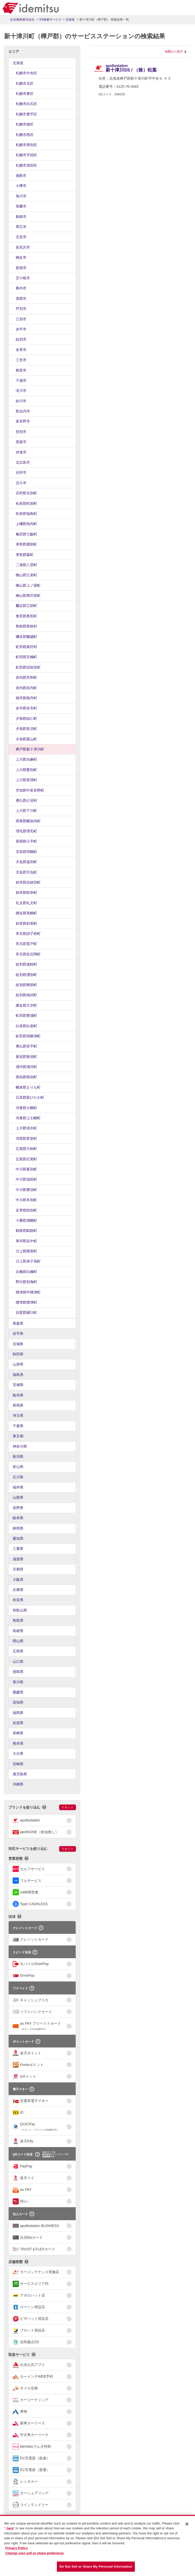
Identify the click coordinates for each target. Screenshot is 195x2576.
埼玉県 (18, 1415)
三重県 (18, 1549)
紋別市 (21, 339)
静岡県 (18, 1528)
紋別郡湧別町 (26, 975)
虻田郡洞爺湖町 (28, 1036)
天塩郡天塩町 (26, 872)
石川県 (18, 1477)
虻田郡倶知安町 (28, 667)
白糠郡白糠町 (26, 1272)
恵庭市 (21, 442)
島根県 (18, 1631)
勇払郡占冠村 (26, 800)
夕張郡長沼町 (26, 729)
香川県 (18, 1682)
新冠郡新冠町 (26, 1057)
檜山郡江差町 (26, 575)
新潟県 (18, 1457)
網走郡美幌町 (26, 913)
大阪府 (18, 1580)
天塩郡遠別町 (26, 862)
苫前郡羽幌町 (26, 852)
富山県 (18, 1467)
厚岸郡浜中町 (26, 1241)
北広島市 (23, 462)
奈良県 (18, 1600)
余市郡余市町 (26, 708)
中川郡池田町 (26, 1179)
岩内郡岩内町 (26, 688)
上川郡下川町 (26, 811)
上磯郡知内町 (26, 524)
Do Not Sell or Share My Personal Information (95, 2569)
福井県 (18, 1487)
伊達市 (21, 452)
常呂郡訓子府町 (28, 934)
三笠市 (21, 360)
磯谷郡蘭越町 (26, 637)
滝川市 (21, 391)
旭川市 (21, 196)
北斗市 (21, 483)
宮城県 (18, 1344)
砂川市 (21, 401)
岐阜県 (18, 1518)
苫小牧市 (23, 278)
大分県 (18, 1753)
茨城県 (18, 1385)
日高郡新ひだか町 (30, 1097)
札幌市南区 (25, 124)
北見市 (21, 237)
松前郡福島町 (26, 514)
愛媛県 (18, 1692)
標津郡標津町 (26, 1302)
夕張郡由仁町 (26, 718)
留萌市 (21, 268)
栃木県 (18, 1395)
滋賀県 (18, 1559)
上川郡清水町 (26, 1128)
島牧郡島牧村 (26, 626)
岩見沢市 (23, 247)
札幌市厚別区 (26, 145)
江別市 (21, 319)
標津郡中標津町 (28, 1292)
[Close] (186, 2526)
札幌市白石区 (26, 104)
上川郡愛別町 (26, 770)
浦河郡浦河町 (26, 1067)
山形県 (18, 1364)
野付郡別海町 (26, 1282)
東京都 (18, 1436)
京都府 (18, 1569)
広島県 (18, 1651)
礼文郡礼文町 (26, 903)
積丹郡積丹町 (26, 698)
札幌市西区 (25, 135)
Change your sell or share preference (34, 2555)
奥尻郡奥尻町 (26, 616)
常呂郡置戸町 (26, 944)
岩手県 (18, 1333)
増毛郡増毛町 (26, 831)
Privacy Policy (16, 2550)
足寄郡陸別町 (26, 1210)
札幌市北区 (25, 83)
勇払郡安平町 (26, 1046)
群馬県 (18, 1405)
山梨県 (18, 1497)
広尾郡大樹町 (26, 1149)
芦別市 (21, 309)
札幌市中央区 (26, 73)
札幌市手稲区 (26, 155)
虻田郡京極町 (26, 657)
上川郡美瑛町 (26, 780)
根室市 (21, 370)
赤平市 (21, 329)
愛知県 (18, 1538)
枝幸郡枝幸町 (26, 892)
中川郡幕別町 (26, 1169)
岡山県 (18, 1641)
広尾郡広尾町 (26, 1159)
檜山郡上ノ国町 (28, 585)
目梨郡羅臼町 (26, 1312)
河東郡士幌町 (26, 1108)
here (10, 2531)
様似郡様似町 (26, 1077)
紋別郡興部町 (26, 985)
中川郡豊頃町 (26, 1190)
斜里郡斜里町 (26, 923)
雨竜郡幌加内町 (28, 821)
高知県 (18, 1702)
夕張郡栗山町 (26, 739)
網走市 (21, 257)
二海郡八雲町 (26, 565)
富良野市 (23, 421)
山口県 (18, 1661)
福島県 (18, 1375)
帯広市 (21, 227)
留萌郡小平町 (26, 841)
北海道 (18, 63)
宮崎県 (18, 1764)
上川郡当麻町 (26, 759)
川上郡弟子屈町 (28, 1261)
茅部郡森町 (25, 555)
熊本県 (18, 1743)
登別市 (21, 432)
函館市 (21, 175)
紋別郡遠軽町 (26, 964)
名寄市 (21, 350)
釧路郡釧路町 (26, 1231)
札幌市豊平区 (26, 114)
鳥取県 (18, 1620)
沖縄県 (18, 1784)
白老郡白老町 (26, 1026)
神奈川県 (20, 1446)
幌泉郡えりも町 (28, 1087)
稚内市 (21, 288)
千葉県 (18, 1426)
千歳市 (21, 380)
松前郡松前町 (26, 503)
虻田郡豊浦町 (26, 1015)
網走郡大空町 (26, 1005)
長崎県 (18, 1733)
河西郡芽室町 (26, 1138)
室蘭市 (21, 206)
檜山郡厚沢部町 (28, 595)
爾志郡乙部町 (26, 606)
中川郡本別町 (26, 1200)
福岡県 (18, 1713)
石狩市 (21, 472)
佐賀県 (18, 1723)
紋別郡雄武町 (26, 995)
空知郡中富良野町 (30, 790)
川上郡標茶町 (26, 1251)
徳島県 (18, 1672)
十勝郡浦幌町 (26, 1220)
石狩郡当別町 (26, 493)
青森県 (18, 1323)
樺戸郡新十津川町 (30, 749)
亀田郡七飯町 (26, 534)
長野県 (18, 1508)
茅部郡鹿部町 (26, 544)
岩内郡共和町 (26, 677)
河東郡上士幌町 (28, 1118)
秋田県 (18, 1354)
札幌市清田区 (26, 165)
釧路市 (21, 217)
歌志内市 (23, 411)
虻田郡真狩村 (26, 647)
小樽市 (21, 186)
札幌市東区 (25, 94)
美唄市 (21, 298)
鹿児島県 (20, 1774)
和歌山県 (20, 1610)
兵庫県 (18, 1590)
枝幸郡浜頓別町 (28, 882)
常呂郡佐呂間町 (28, 954)
